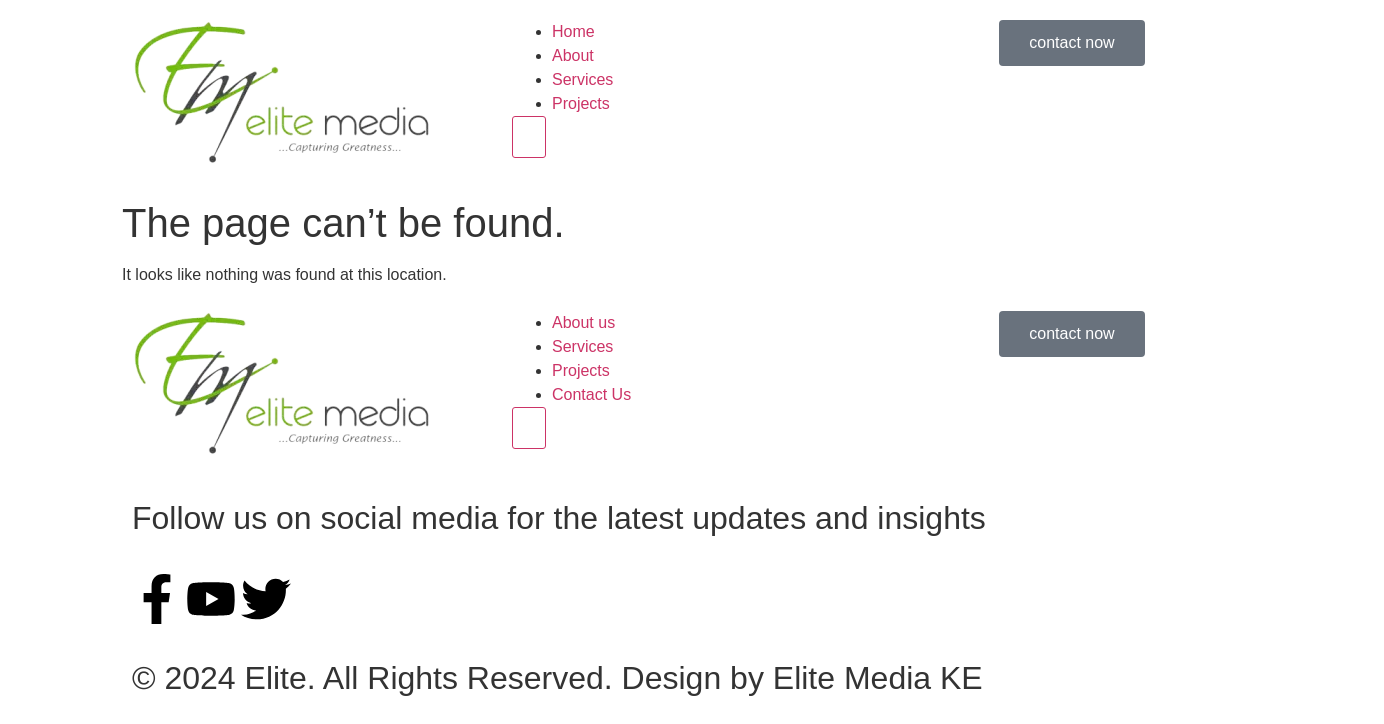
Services (582, 79)
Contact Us (591, 394)
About (573, 55)
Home (573, 31)
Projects (581, 103)
